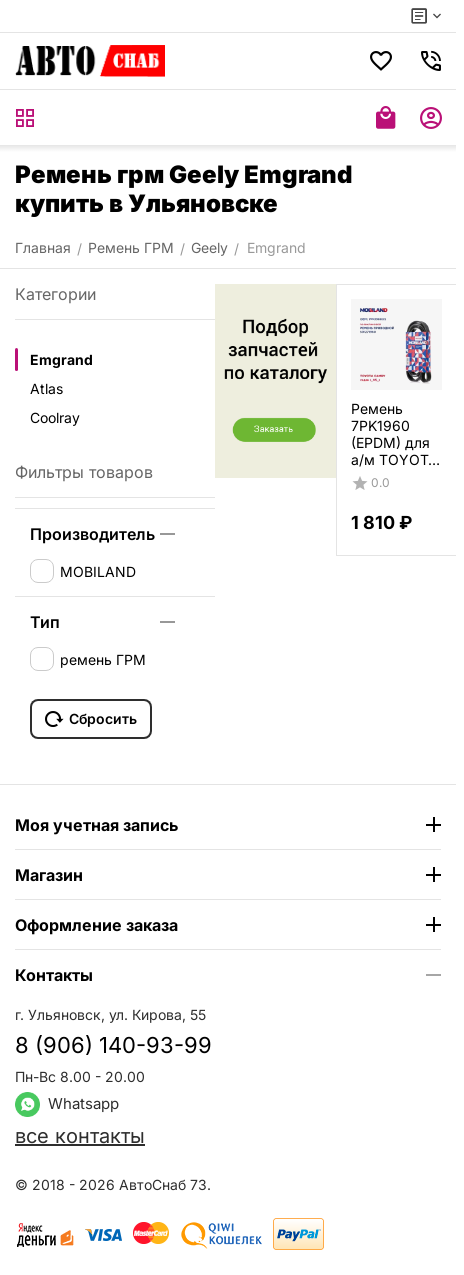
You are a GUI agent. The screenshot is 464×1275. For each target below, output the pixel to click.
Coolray (55, 417)
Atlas (46, 388)
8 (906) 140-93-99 (113, 1045)
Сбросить (91, 719)
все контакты (80, 1136)
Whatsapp (67, 1103)
